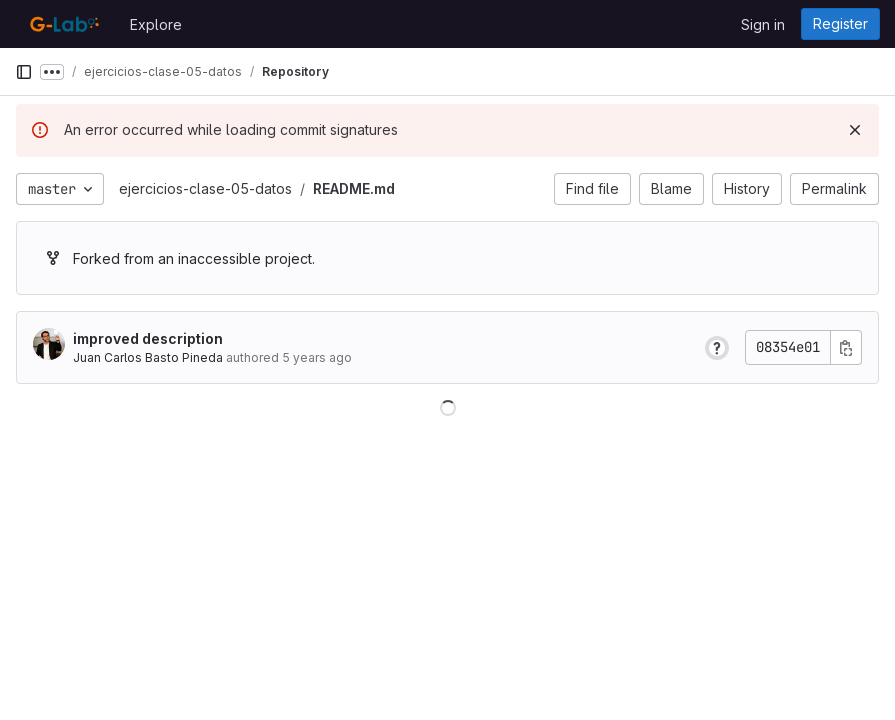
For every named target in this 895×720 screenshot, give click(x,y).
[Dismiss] (855, 130)
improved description (148, 338)
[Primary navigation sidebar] (24, 72)
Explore (156, 24)
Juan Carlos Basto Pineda (148, 357)
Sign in (763, 24)
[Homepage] (62, 24)
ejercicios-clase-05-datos (205, 188)
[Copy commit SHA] (846, 347)
